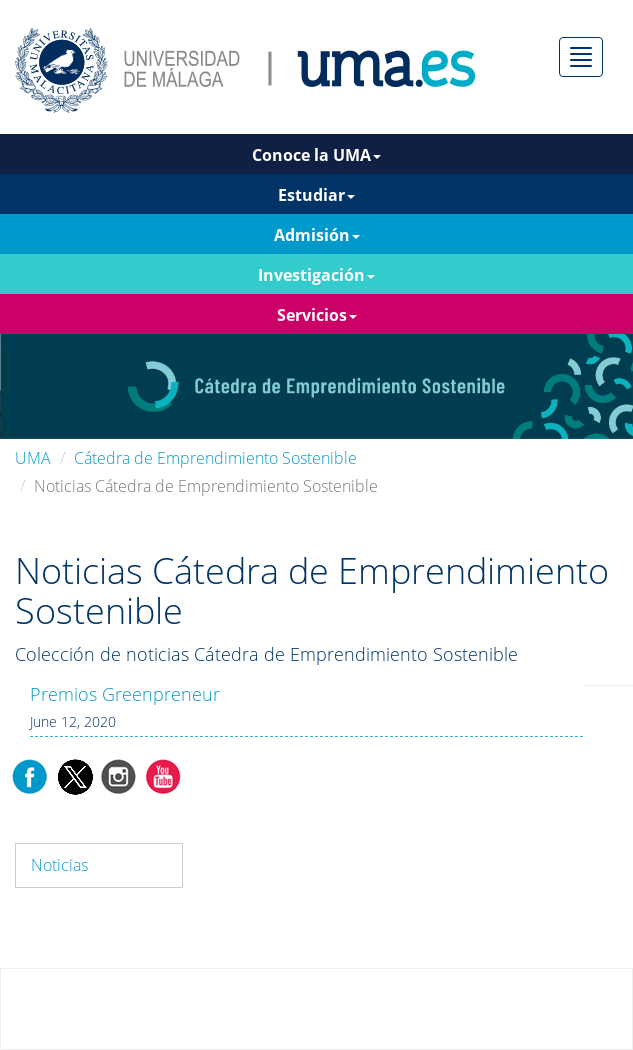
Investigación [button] (316, 275)
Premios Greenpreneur (125, 694)
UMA (33, 458)
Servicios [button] (317, 315)
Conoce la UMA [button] (316, 155)
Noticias (59, 865)
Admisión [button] (317, 235)
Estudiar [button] (316, 195)
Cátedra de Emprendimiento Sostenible (215, 458)
